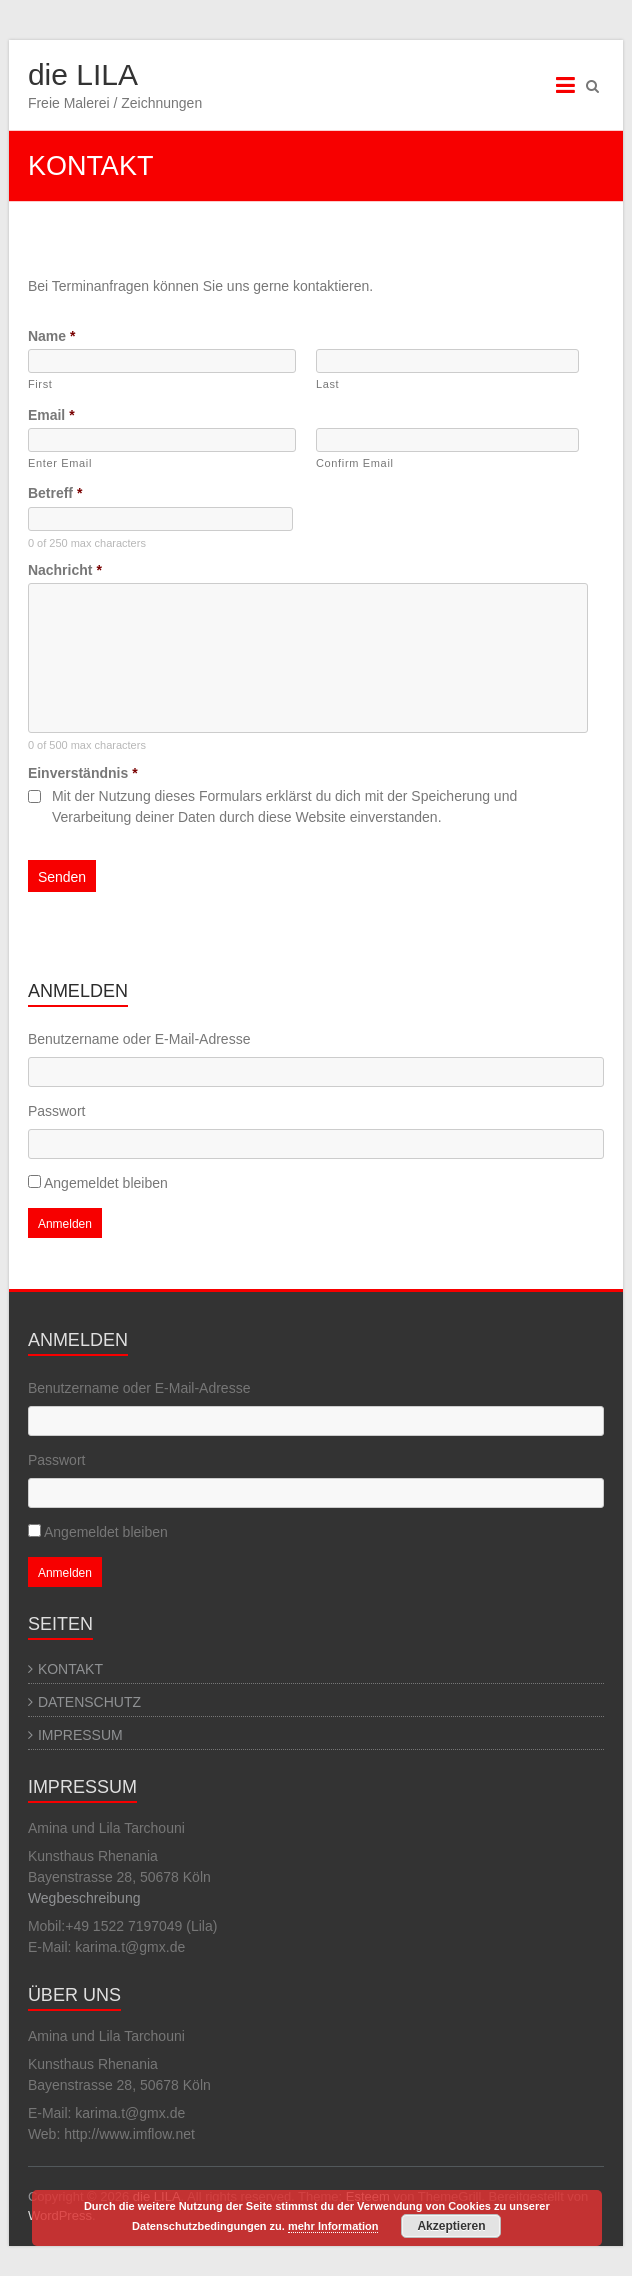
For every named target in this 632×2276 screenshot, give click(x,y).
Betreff (55, 493)
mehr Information (333, 2226)
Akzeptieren (451, 2226)
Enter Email (60, 463)
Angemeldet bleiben (106, 1183)
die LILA (83, 74)
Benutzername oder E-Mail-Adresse (139, 1039)
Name (52, 336)
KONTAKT (70, 1669)
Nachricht (65, 570)
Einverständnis (83, 773)
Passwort (57, 1111)
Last (327, 384)
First (40, 384)
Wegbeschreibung (84, 1898)
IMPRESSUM (80, 1735)
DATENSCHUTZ (89, 1702)
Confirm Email (355, 463)
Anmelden (65, 1224)
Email (51, 415)
